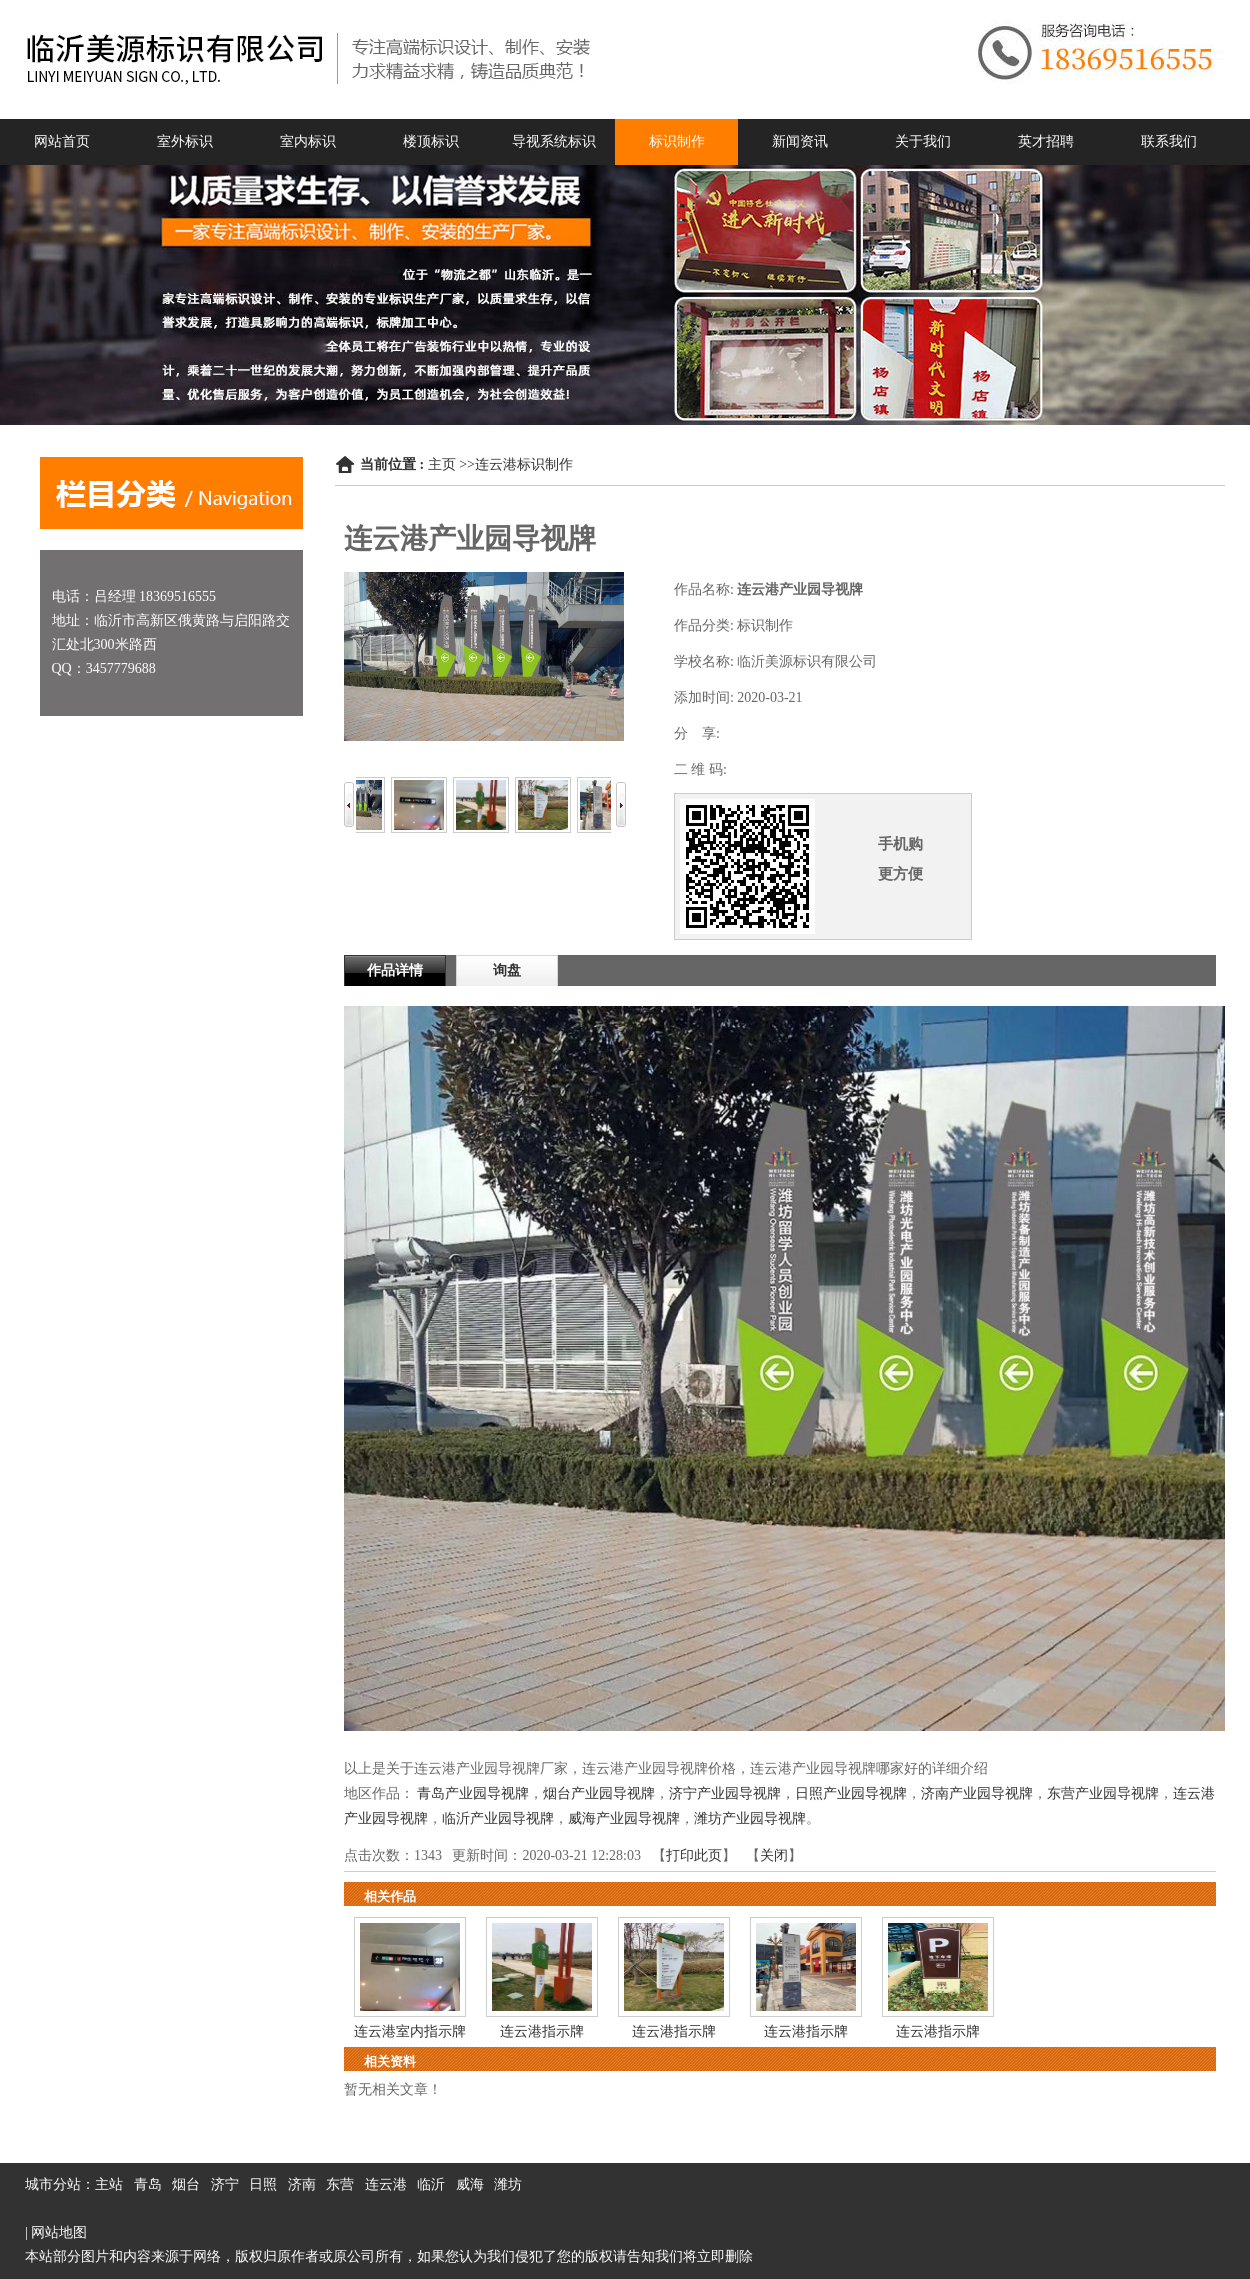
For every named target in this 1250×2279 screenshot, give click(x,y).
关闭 (774, 1855)
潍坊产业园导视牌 (750, 1818)
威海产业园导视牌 (624, 1818)
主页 (442, 464)
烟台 (186, 2184)
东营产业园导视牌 (1103, 1793)
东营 (340, 2184)
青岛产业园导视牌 (473, 1793)
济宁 (225, 2184)
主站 (109, 2184)
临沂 (431, 2184)
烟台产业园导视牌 (599, 1793)
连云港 (386, 2184)
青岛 (148, 2184)
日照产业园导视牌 (851, 1793)
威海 (470, 2184)
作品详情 (395, 970)
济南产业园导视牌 (977, 1793)
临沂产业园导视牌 (498, 1818)
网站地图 (59, 2232)
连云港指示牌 (542, 2031)
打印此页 (694, 1855)
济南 (302, 2184)
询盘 (507, 970)
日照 (263, 2184)
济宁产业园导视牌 (725, 1793)
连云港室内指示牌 (410, 2031)
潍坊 (508, 2184)
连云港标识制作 (524, 464)
